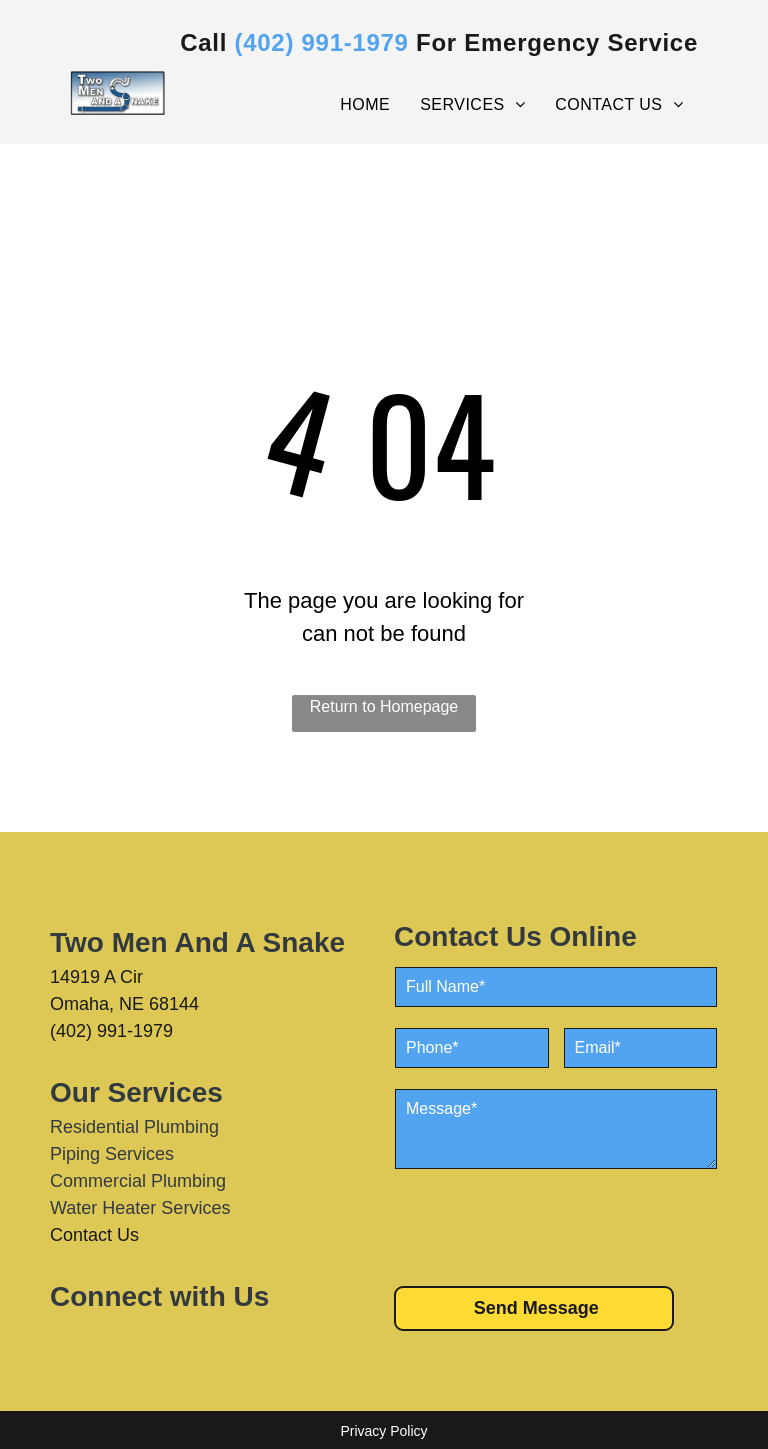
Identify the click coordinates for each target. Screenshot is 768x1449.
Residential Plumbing (134, 1127)
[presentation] (547, 1226)
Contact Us (94, 1235)
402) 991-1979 (326, 42)
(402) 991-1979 (111, 1031)
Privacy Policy (383, 1431)
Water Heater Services (140, 1208)
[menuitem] (365, 105)
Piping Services (112, 1154)
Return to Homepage (384, 706)
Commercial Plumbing (138, 1181)
